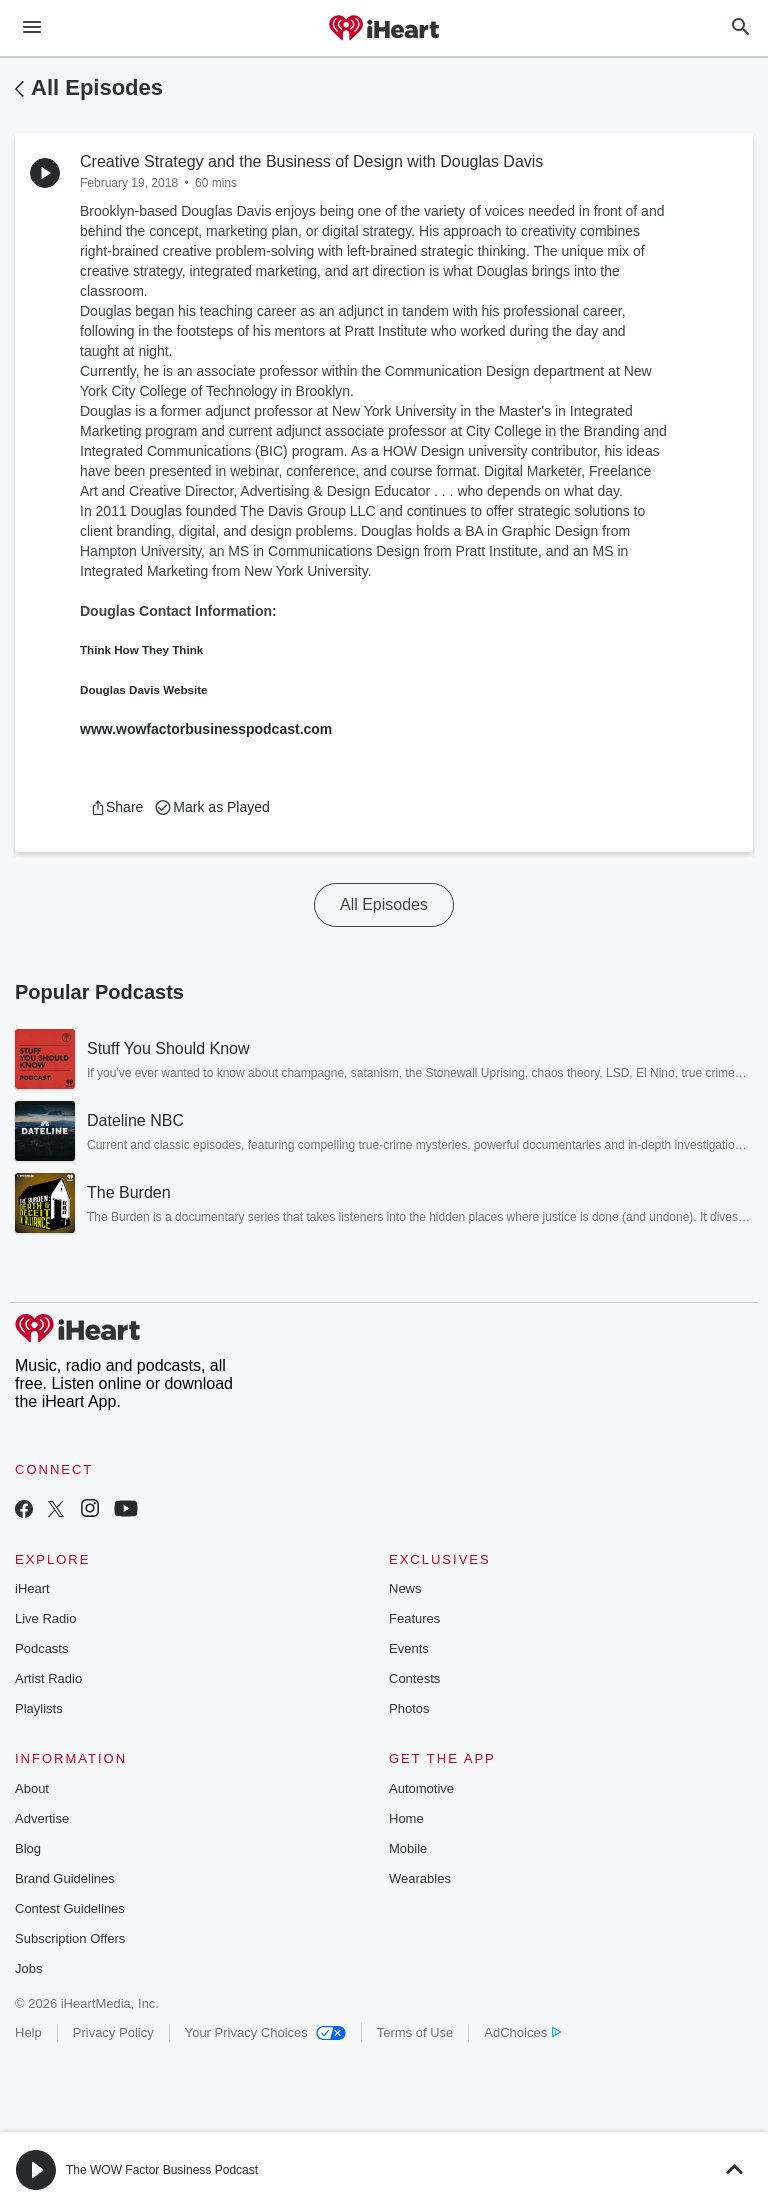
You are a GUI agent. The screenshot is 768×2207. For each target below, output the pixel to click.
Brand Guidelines (65, 1878)
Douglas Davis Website (144, 689)
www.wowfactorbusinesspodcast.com (206, 729)
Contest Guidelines (70, 1908)
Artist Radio (48, 1678)
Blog (28, 1848)
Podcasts (41, 1648)
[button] (116, 807)
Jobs (28, 1968)
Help (28, 2032)
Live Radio (45, 1618)
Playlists (39, 1708)
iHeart (32, 1588)
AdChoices (522, 2032)
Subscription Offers (70, 1938)
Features (414, 1618)
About (32, 1788)
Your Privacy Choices (265, 2032)
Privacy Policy (113, 2032)
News (405, 1588)
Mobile (408, 1848)
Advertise (42, 1818)
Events (409, 1648)
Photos (409, 1708)
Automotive (421, 1788)
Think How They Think (141, 649)
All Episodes (97, 87)
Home (406, 1818)
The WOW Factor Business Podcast (162, 2170)
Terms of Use (415, 2032)
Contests (414, 1678)
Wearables (420, 1878)
